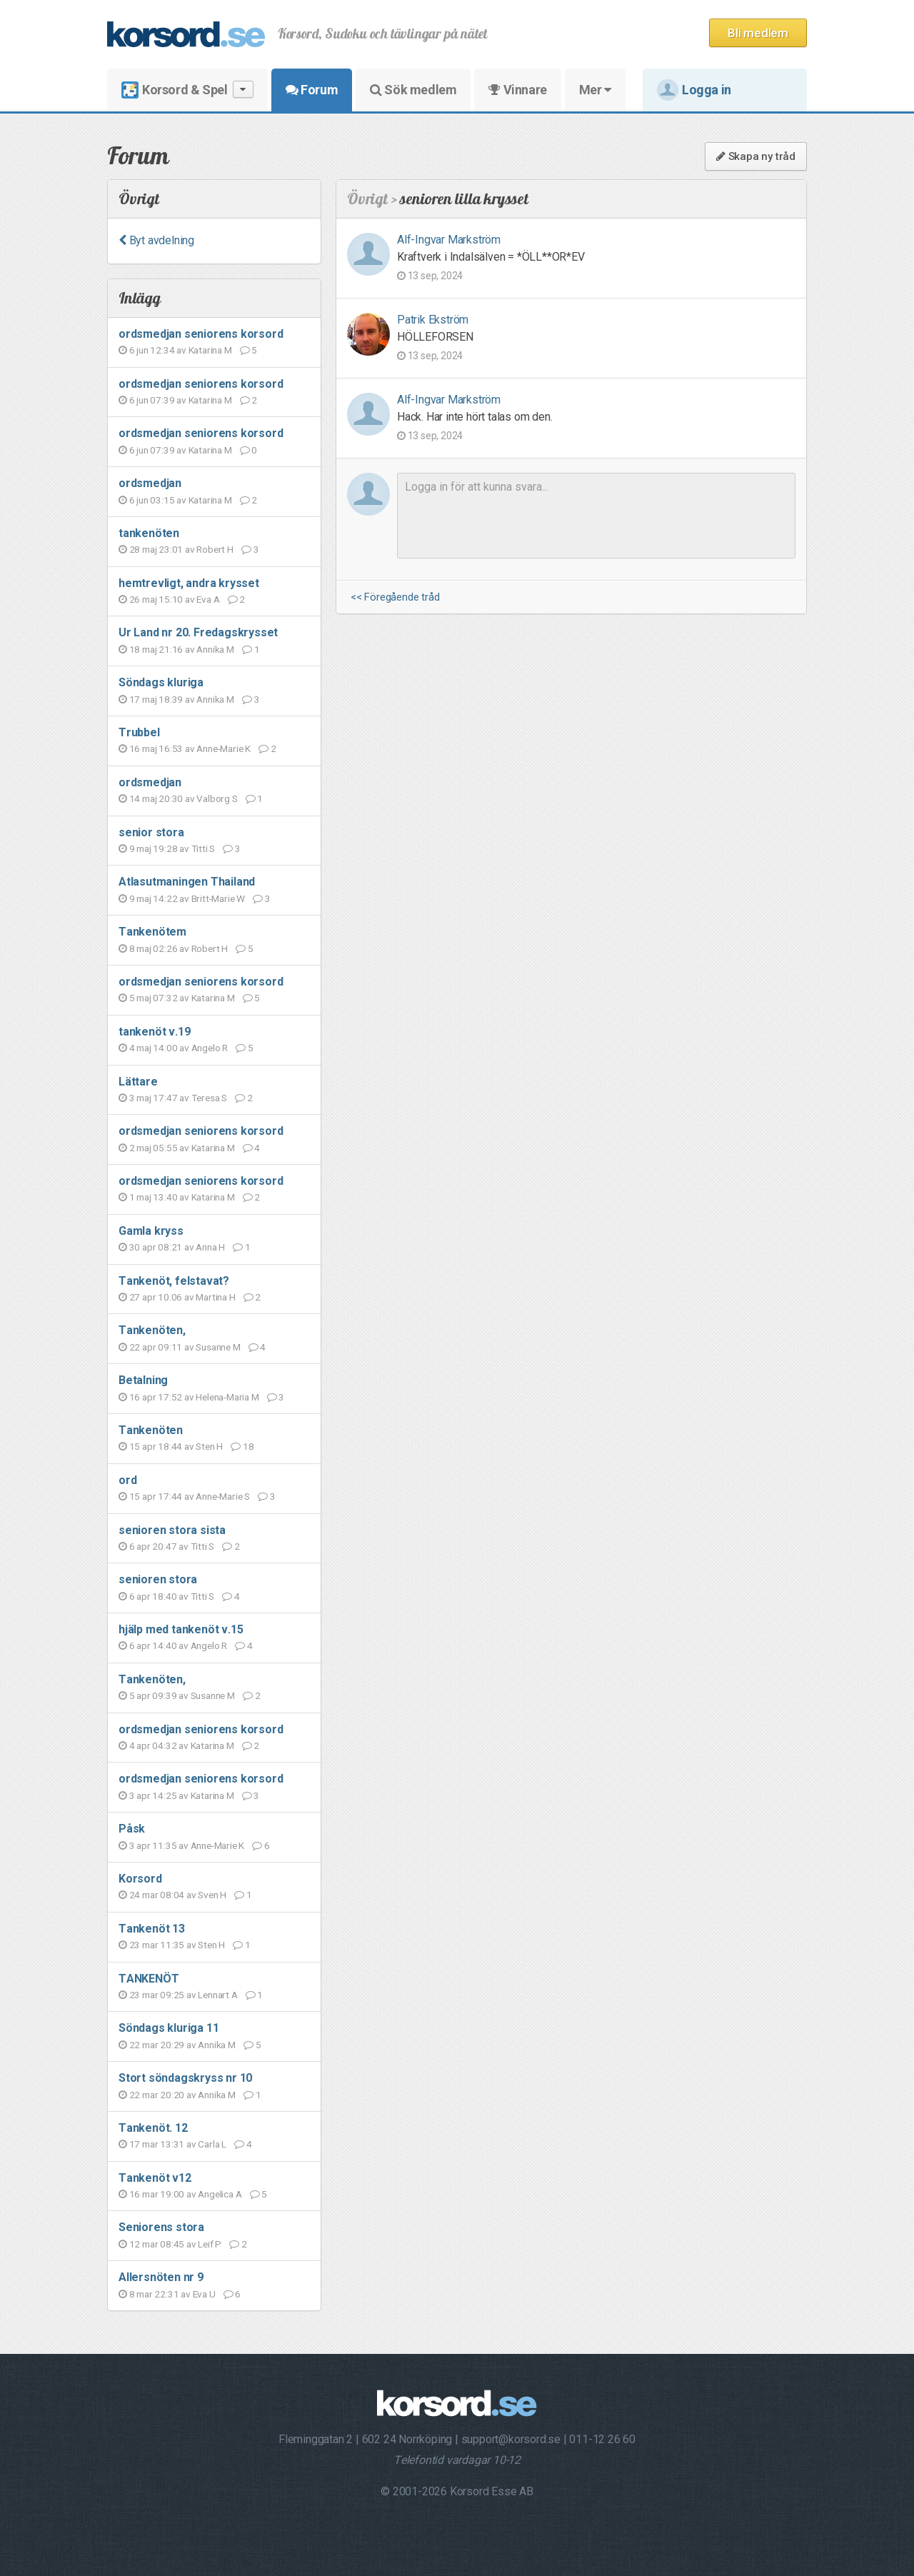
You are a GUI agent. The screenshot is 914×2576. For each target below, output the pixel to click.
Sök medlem (413, 89)
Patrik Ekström (432, 319)
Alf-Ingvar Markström (449, 239)
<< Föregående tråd (395, 597)
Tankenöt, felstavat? (174, 1281)
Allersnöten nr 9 (161, 2277)
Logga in (694, 90)
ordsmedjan (150, 483)
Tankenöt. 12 (153, 2128)
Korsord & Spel (187, 90)
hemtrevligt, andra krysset (189, 583)
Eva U (204, 2294)
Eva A (207, 599)
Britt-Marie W (218, 898)
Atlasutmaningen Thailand (187, 881)
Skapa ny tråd (755, 156)
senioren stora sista (172, 1530)
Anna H (210, 1247)
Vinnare (517, 89)
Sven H (212, 1894)
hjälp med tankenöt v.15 (181, 1629)
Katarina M (210, 350)
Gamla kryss (151, 1231)
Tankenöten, (152, 1330)
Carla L (212, 2144)
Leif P (209, 2244)
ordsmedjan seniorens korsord (201, 334)
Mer (595, 89)
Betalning (143, 1380)
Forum (312, 89)
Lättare (138, 1081)
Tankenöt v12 (155, 2178)
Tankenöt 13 (152, 1928)
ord (127, 1480)
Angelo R (209, 1047)
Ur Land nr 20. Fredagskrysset (198, 632)
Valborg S (216, 798)
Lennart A (217, 1994)
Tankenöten (151, 1430)
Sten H (209, 1446)
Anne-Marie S (223, 1496)
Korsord (140, 1878)
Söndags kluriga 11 (169, 2028)
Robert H (214, 549)
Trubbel (139, 732)
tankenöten (149, 533)
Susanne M (218, 1347)
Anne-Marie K (223, 748)
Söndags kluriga (161, 682)
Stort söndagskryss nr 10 (185, 2078)
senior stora (151, 832)
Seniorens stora (161, 2227)
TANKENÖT (149, 1978)
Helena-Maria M (227, 1397)
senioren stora (158, 1579)
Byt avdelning (156, 240)
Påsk (132, 1828)
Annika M (214, 649)
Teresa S (209, 1097)
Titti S (203, 848)
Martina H (215, 1297)
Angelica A (219, 2194)
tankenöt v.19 (154, 1031)
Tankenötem (152, 931)
